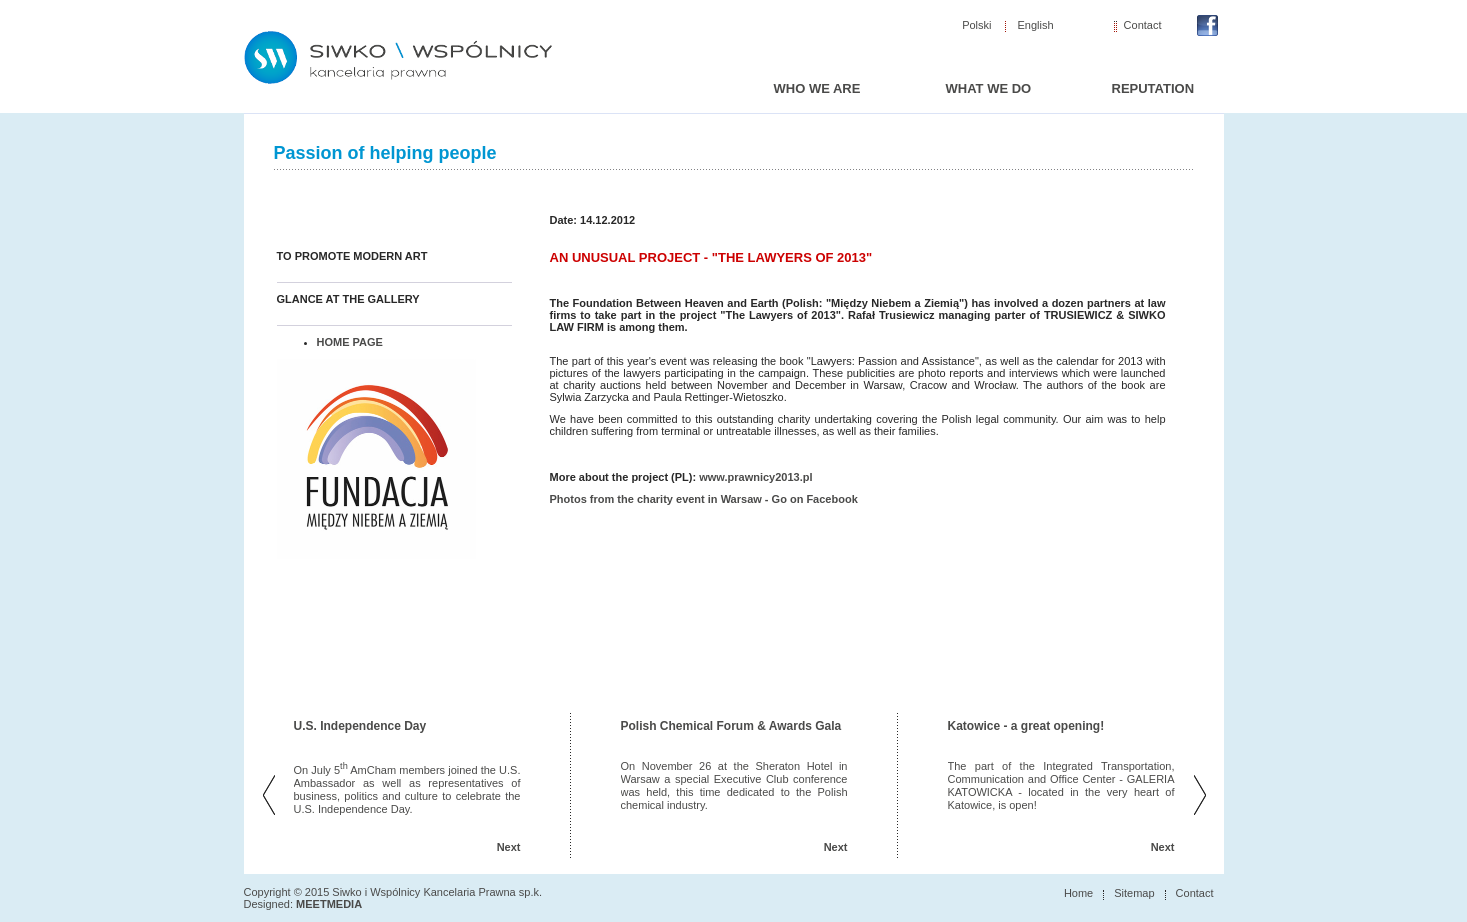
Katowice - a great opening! (1026, 726)
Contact (1143, 26)
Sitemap (1134, 893)
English (1036, 26)
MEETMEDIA (329, 904)
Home (1078, 893)
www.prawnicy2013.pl (755, 477)
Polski (976, 26)
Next (509, 847)
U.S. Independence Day (360, 726)
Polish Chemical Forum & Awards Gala (731, 726)
